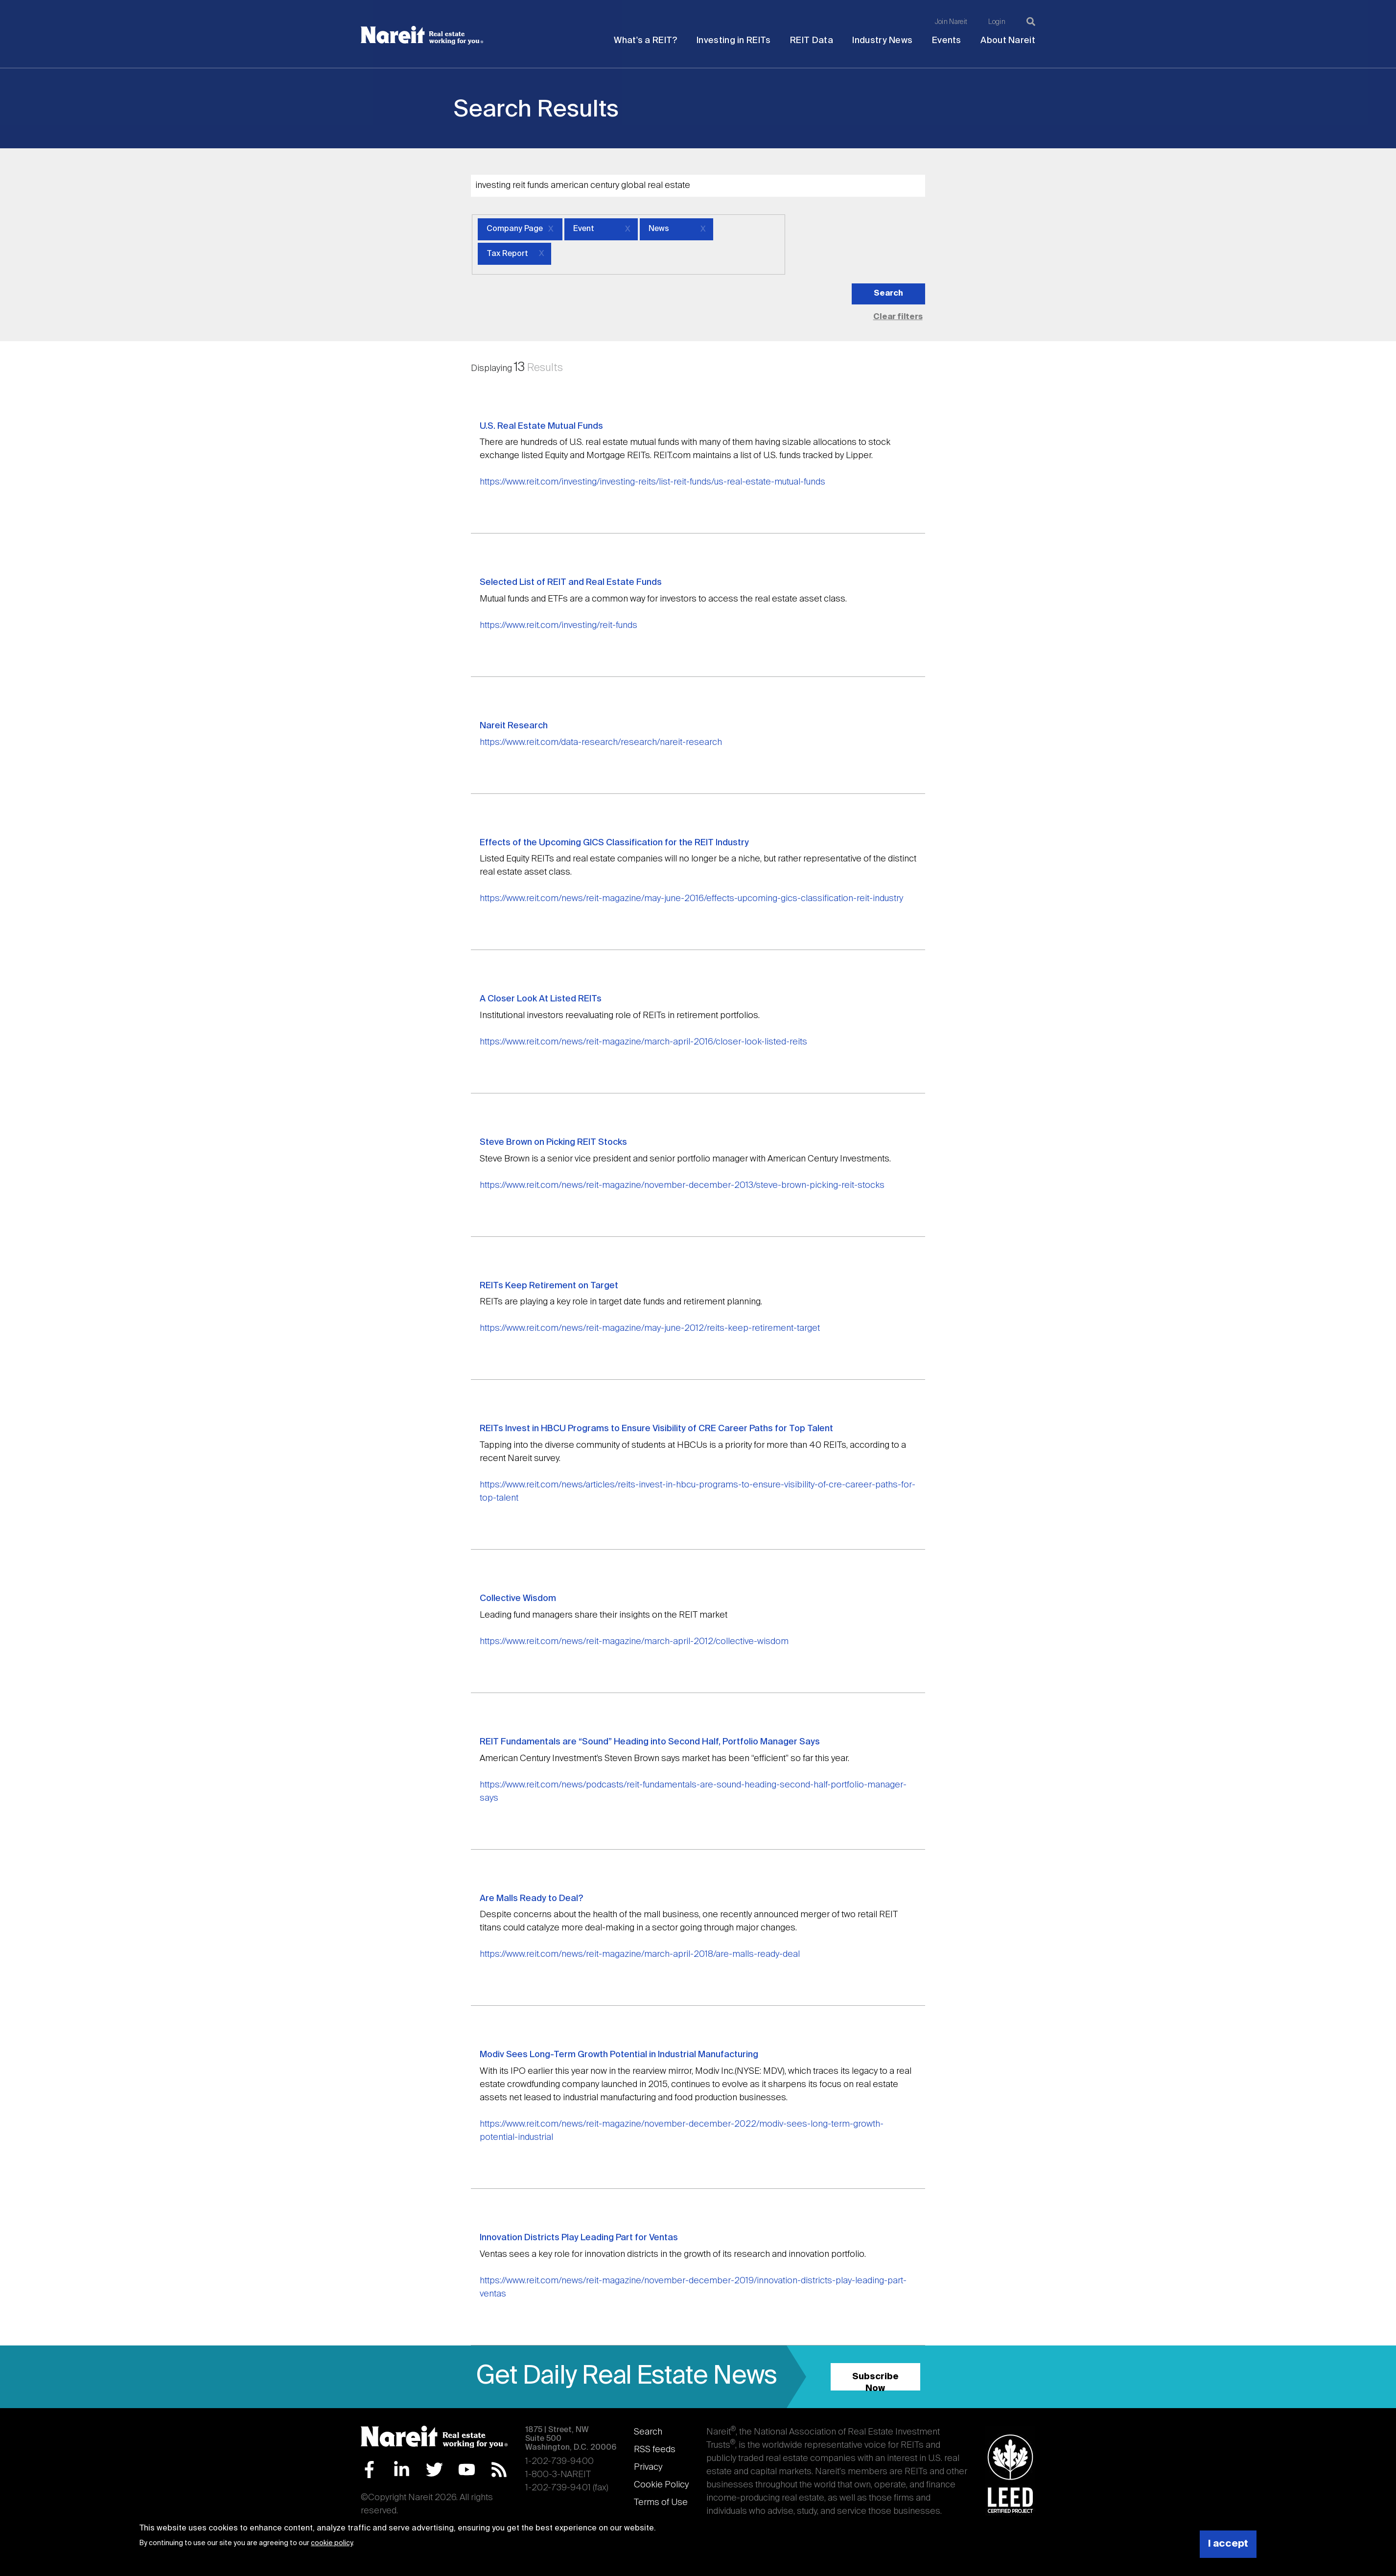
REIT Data (811, 40)
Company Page (515, 229)
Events (946, 40)
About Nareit (1007, 40)
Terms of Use (661, 2502)
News (659, 229)
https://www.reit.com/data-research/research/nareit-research (601, 742)
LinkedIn (401, 2469)
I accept (1228, 2544)
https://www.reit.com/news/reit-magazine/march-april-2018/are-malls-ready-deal (640, 1954)
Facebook (369, 2469)
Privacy (648, 2467)
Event (583, 229)
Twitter (434, 2469)
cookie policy (331, 2543)
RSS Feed (499, 2469)
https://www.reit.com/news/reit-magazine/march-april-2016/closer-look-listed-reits (643, 1042)
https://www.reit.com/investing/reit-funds (558, 625)
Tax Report (507, 254)
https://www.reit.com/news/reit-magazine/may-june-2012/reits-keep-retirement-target (650, 1328)
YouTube (466, 2469)
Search (648, 2432)
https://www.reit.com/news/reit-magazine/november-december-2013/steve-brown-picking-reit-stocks (682, 1185)
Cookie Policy (661, 2485)
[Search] (1030, 21)
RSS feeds (654, 2449)
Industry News (882, 40)
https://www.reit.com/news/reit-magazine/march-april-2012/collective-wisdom (634, 1641)
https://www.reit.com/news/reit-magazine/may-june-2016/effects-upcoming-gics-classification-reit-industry (691, 898)
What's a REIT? (645, 40)
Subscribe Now (875, 2381)
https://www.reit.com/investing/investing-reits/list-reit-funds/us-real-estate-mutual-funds (652, 482)
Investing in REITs (733, 40)
